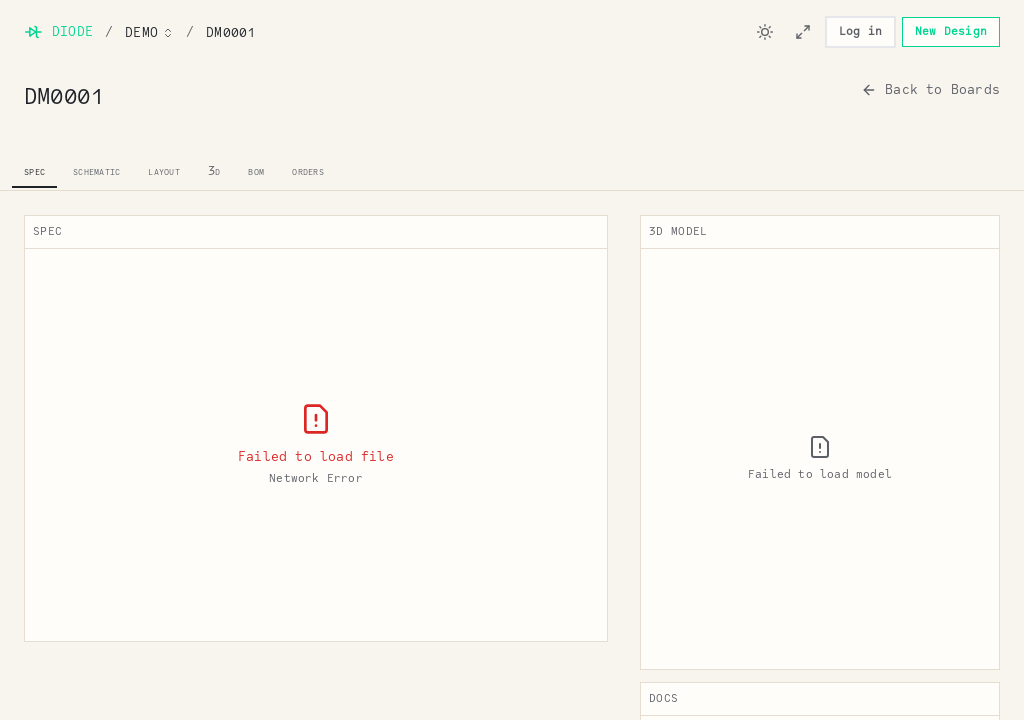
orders (308, 170)
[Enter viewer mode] (803, 32)
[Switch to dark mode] (765, 32)
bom (256, 170)
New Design (951, 31)
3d (214, 170)
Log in (860, 31)
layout (164, 170)
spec (34, 170)
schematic (96, 170)
